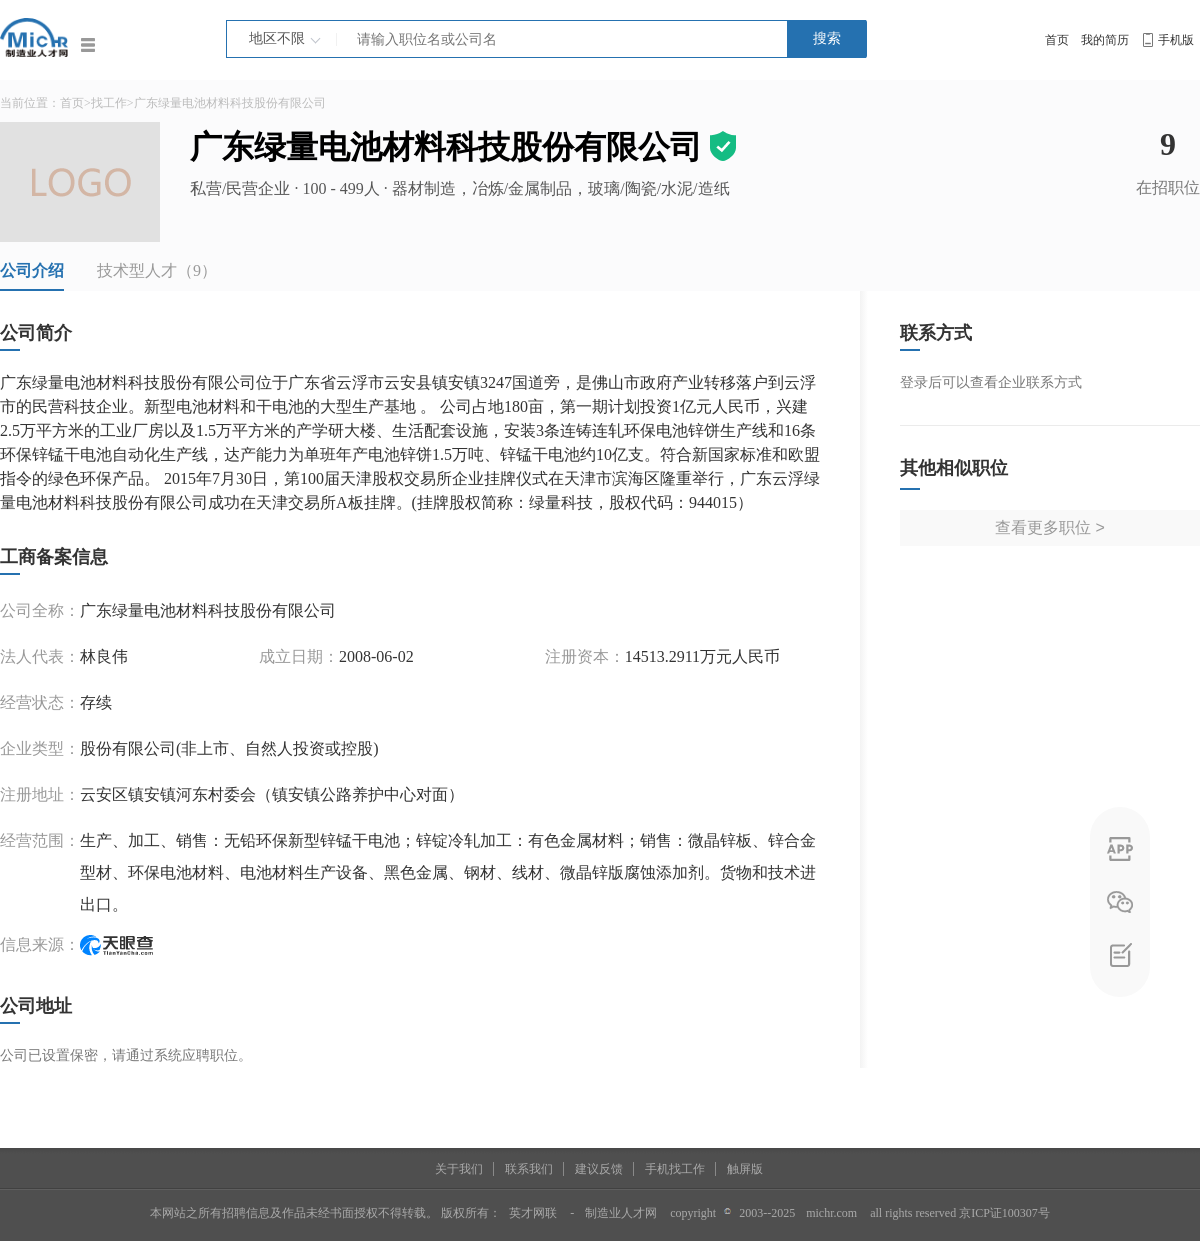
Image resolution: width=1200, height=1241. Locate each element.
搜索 (827, 38)
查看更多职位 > (1050, 527)
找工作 (109, 103)
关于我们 (459, 1169)
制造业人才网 (621, 1213)
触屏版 (745, 1169)
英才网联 (533, 1213)
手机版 (1176, 40)
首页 (1057, 40)
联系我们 (529, 1169)
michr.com (831, 1213)
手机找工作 (675, 1169)
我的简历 (1105, 40)
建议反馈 (599, 1169)
